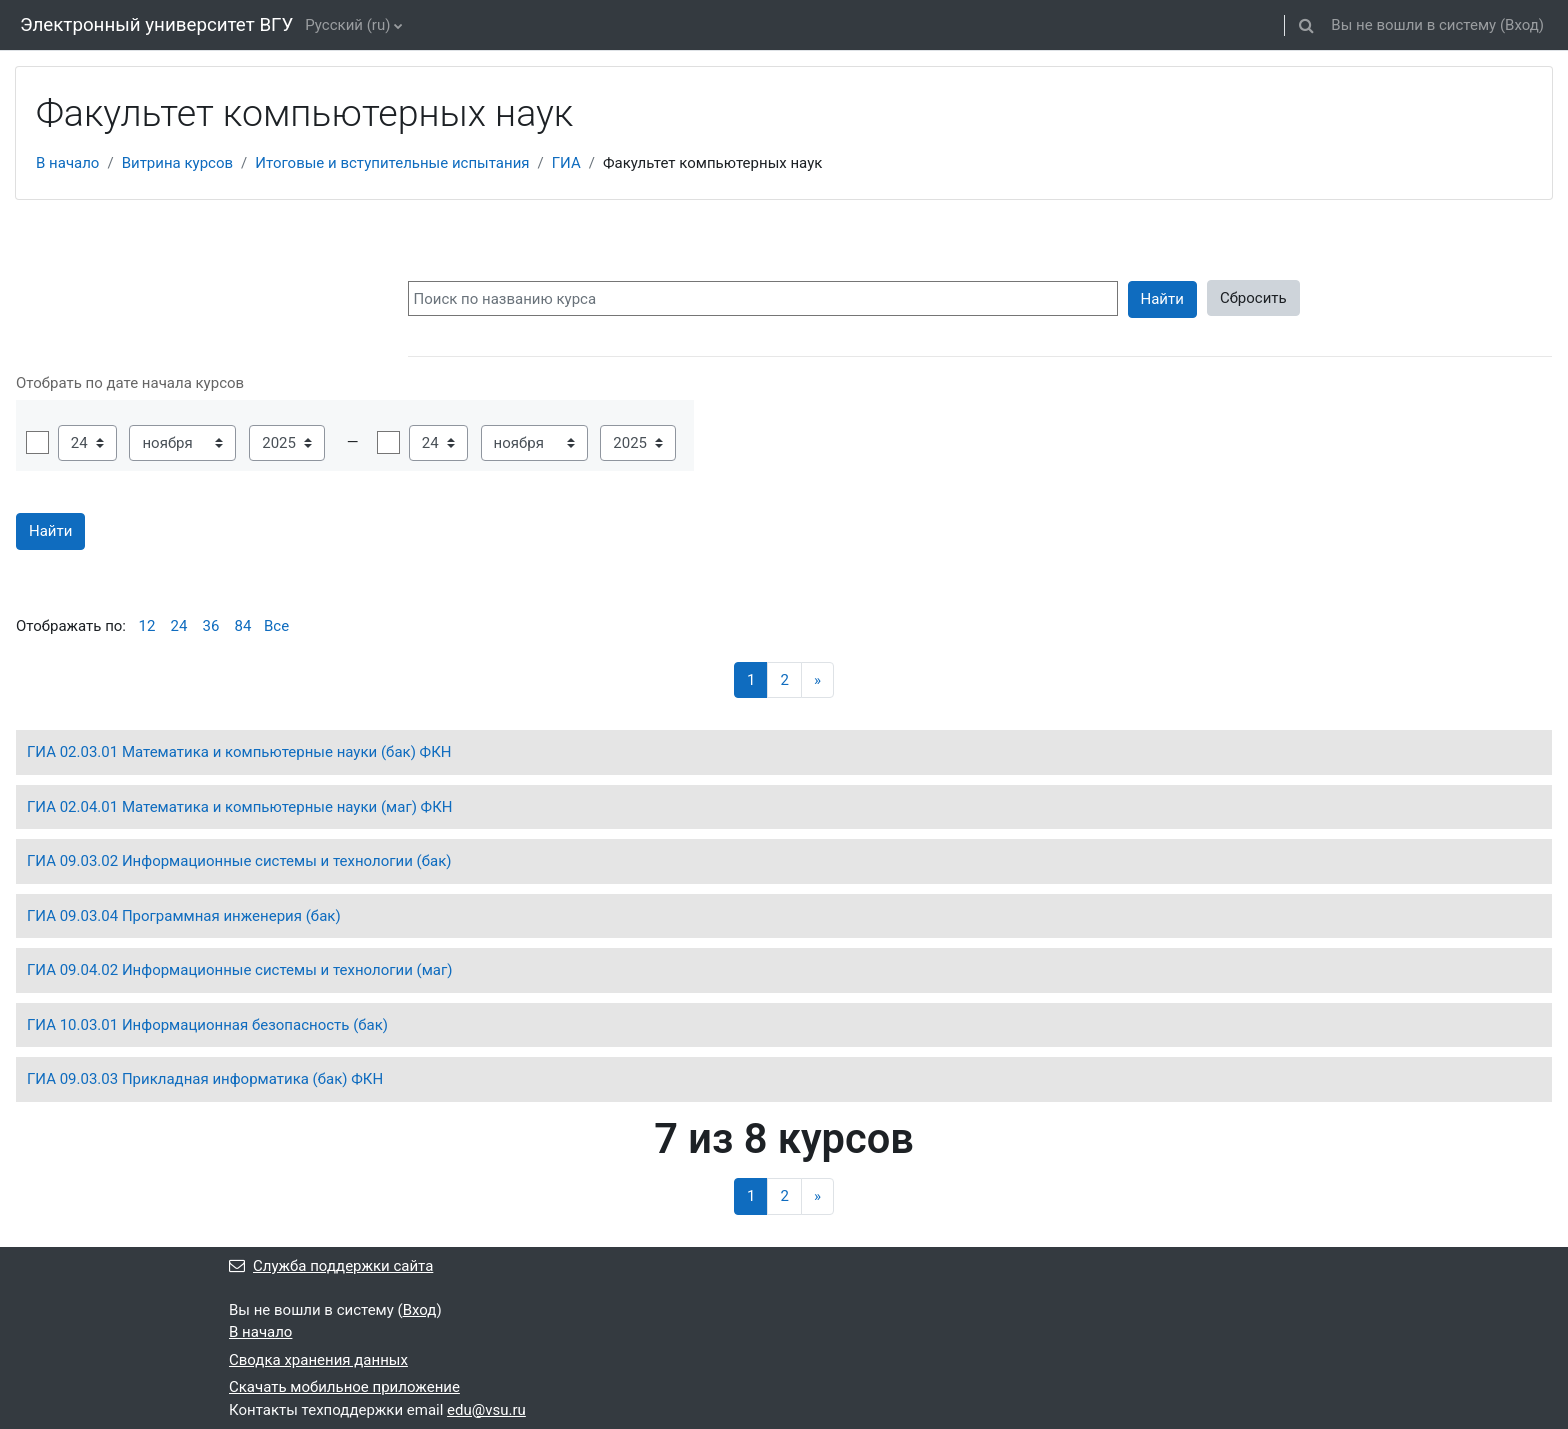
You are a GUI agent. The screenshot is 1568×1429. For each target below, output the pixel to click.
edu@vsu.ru (486, 1410)
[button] (1306, 25)
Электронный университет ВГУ (156, 25)
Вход (1522, 25)
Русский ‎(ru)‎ (347, 25)
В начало (67, 163)
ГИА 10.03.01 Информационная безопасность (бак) (207, 1025)
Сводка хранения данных (318, 1360)
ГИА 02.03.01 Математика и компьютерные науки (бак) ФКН (239, 752)
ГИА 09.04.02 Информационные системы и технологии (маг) (240, 970)
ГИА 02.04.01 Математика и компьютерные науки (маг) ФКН (240, 807)
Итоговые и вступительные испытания (392, 163)
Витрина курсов (177, 163)
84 (243, 626)
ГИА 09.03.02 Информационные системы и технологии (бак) (239, 861)
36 (211, 626)
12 (147, 626)
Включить (37, 442)
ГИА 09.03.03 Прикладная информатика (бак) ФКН (205, 1079)
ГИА (566, 163)
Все (276, 626)
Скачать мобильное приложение (344, 1387)
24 (179, 626)
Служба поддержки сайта (331, 1266)
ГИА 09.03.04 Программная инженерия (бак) (184, 916)
